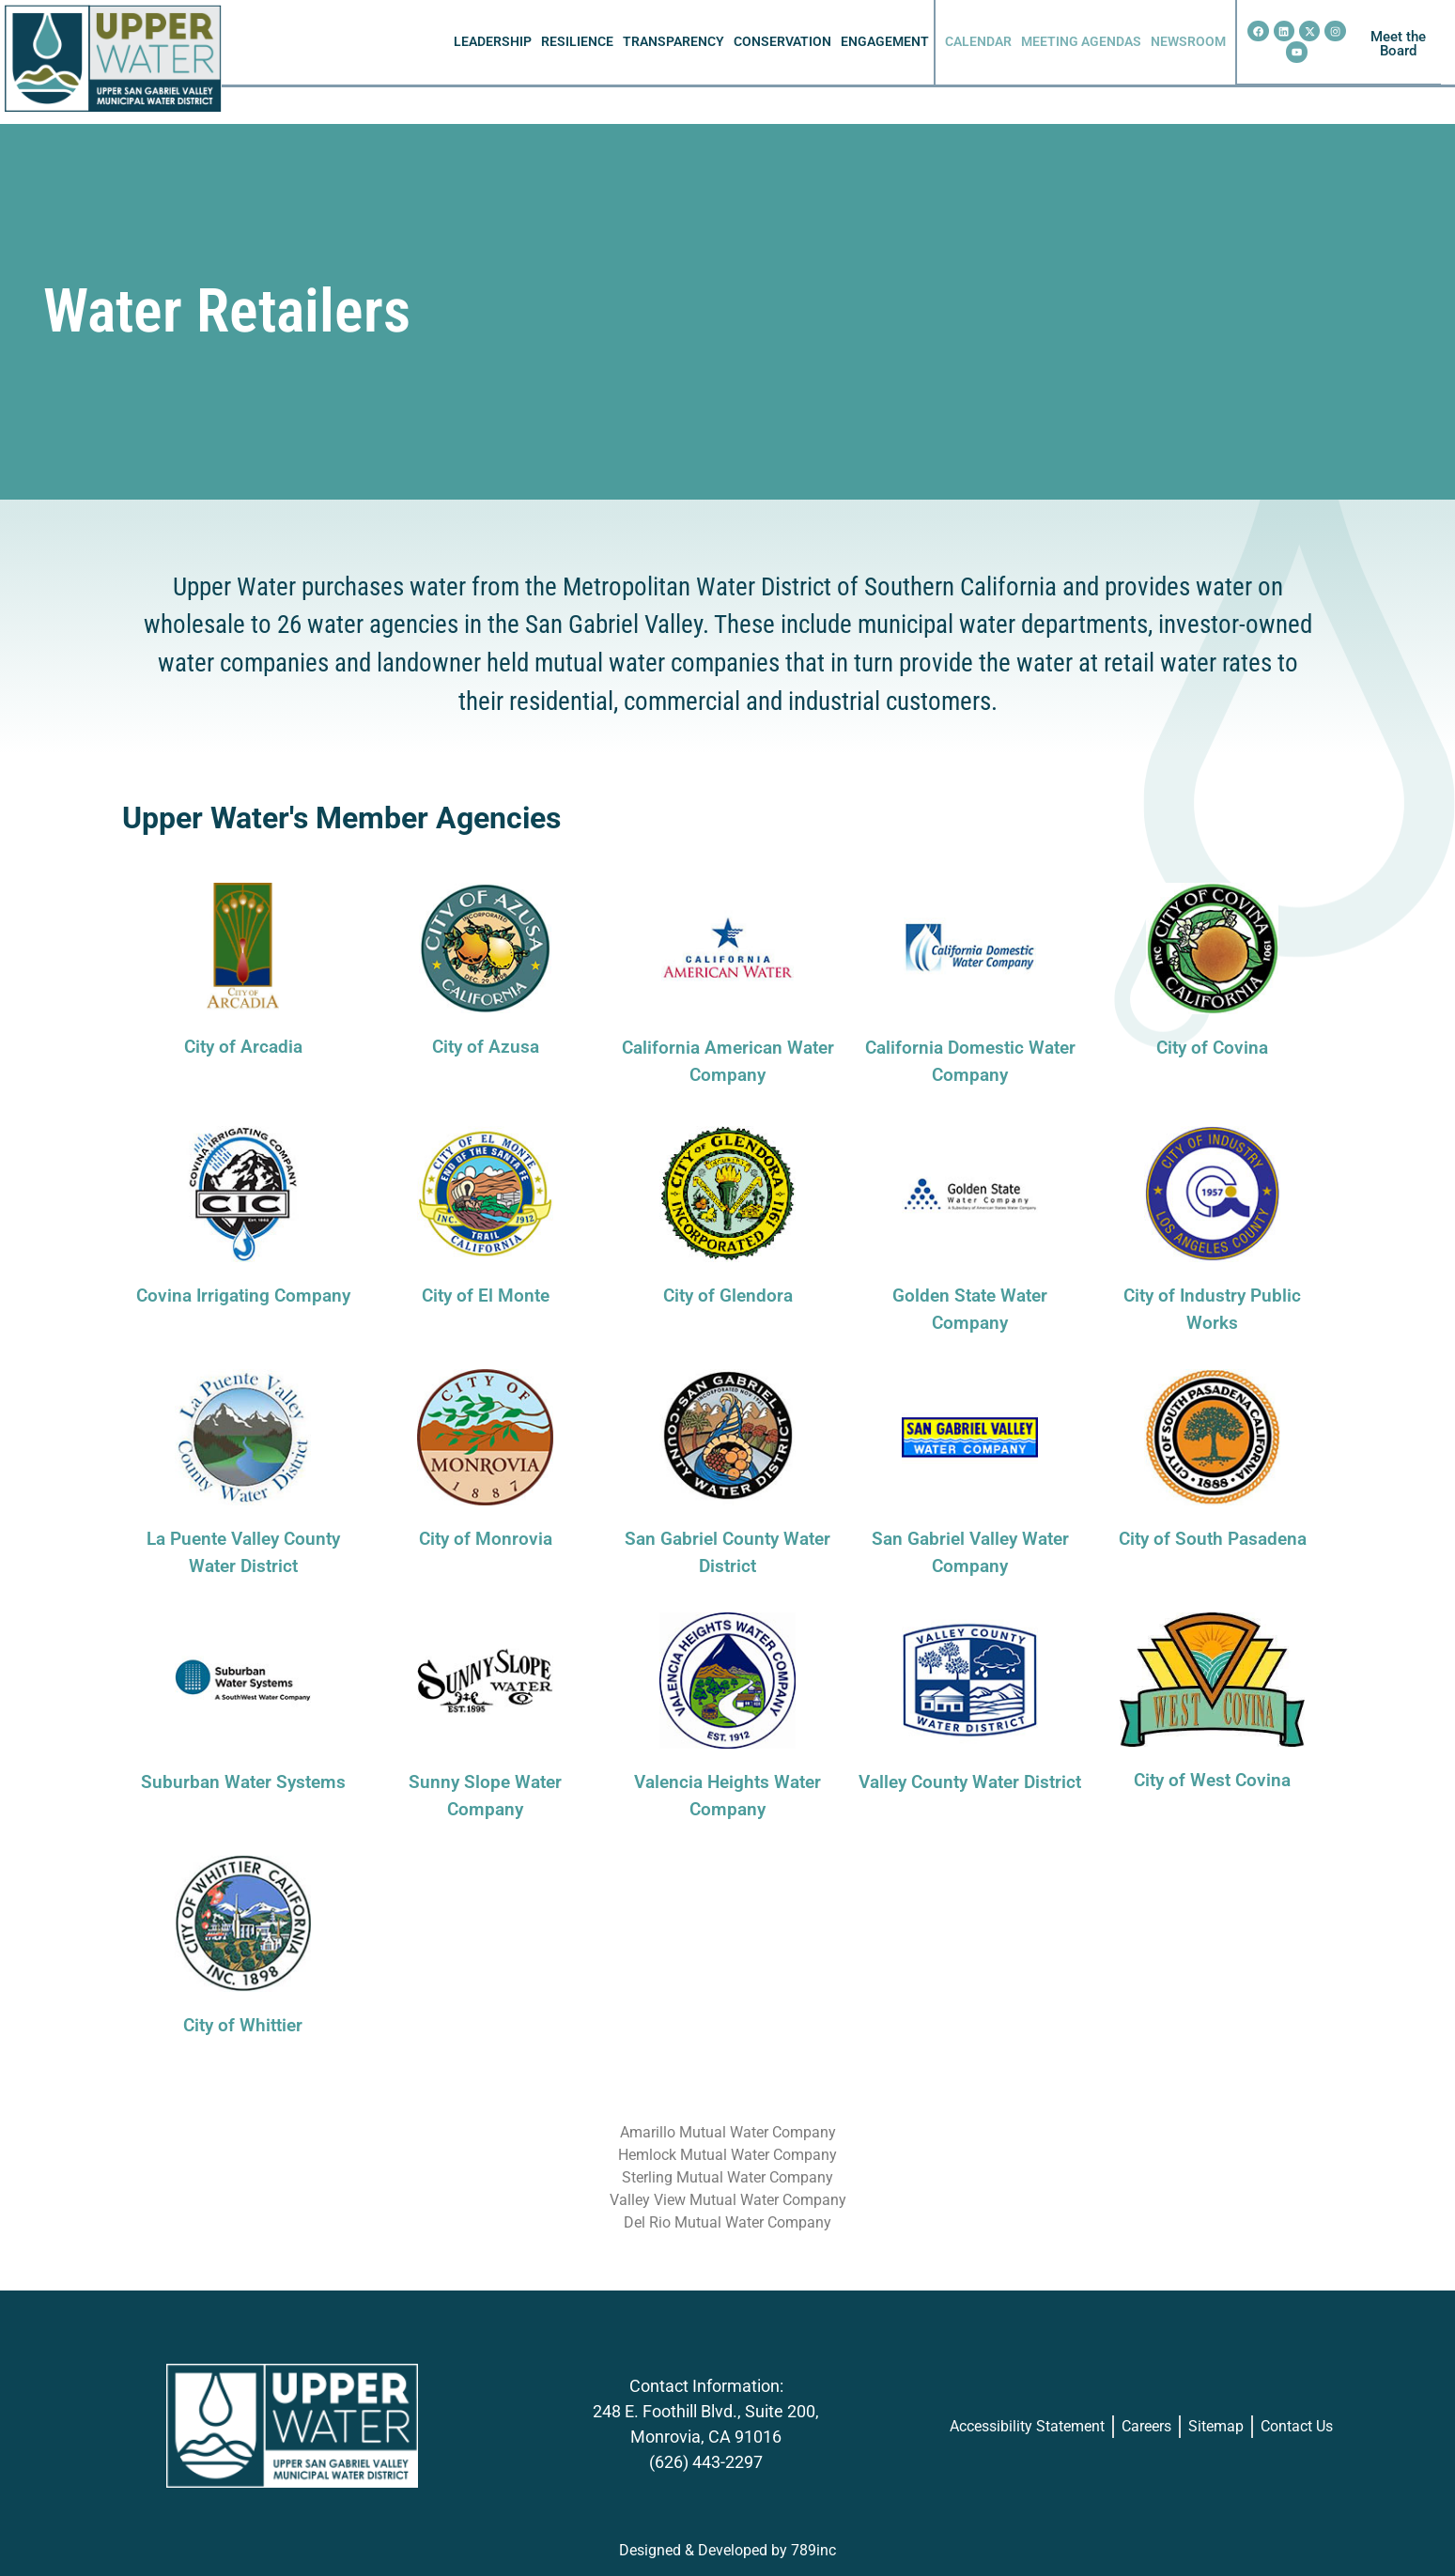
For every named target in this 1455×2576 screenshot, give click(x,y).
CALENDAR (978, 42)
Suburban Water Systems (243, 1782)
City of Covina (1212, 1047)
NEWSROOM (1188, 42)
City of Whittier (242, 2025)
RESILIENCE (577, 42)
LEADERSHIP (493, 42)
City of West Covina (1212, 1780)
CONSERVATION (782, 42)
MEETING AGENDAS (1081, 42)
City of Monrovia (485, 1539)
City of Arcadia (243, 1046)
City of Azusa (485, 1046)
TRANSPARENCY (673, 42)
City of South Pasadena (1213, 1539)
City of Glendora (728, 1295)
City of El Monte (485, 1295)
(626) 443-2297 (706, 2462)
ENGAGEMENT (885, 42)
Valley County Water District (970, 1782)
